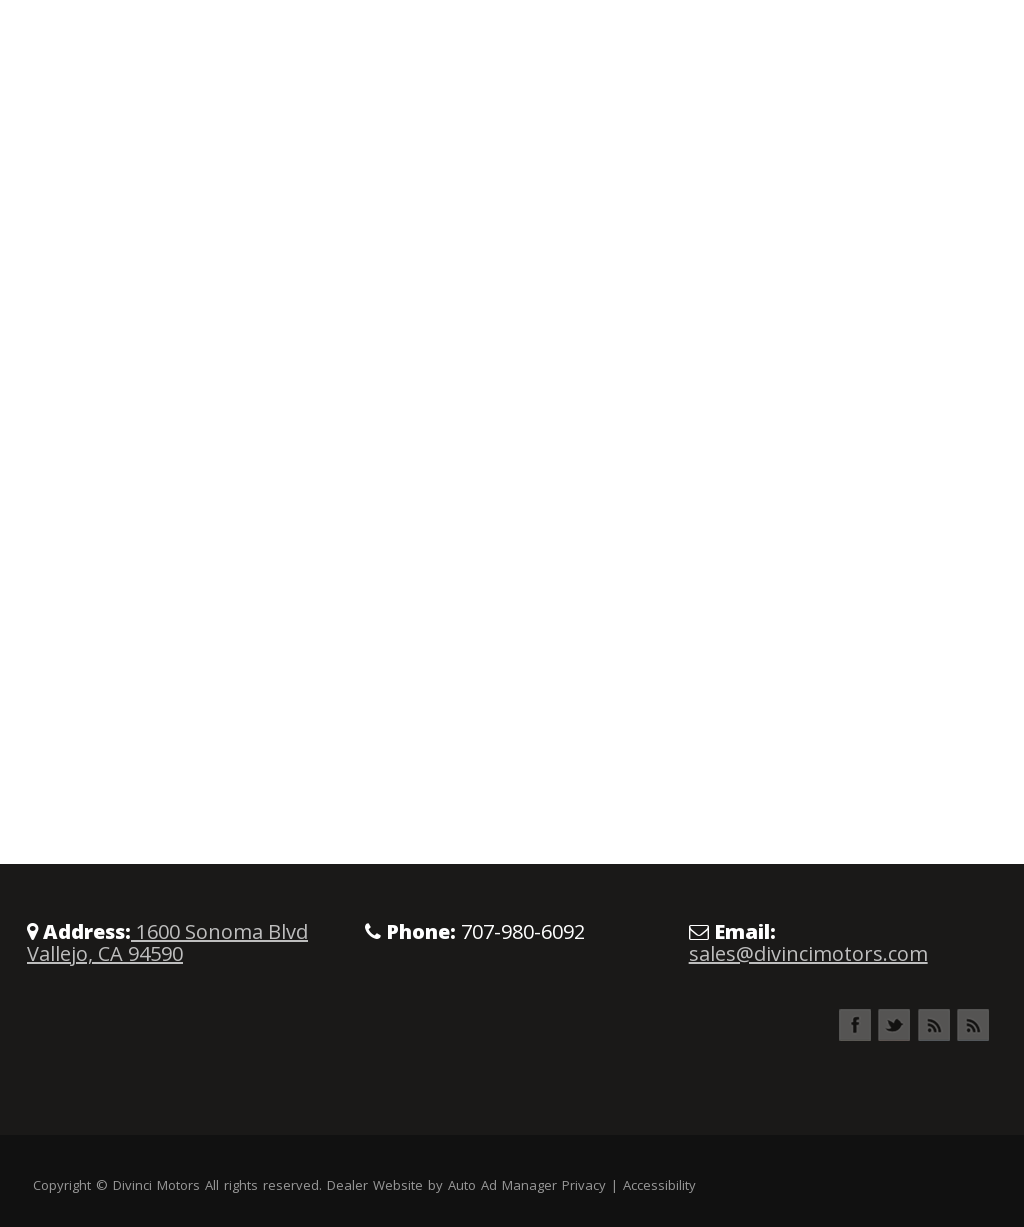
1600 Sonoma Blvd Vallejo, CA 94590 (167, 942)
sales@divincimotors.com (808, 953)
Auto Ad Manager (502, 1185)
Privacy (584, 1185)
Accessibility (659, 1185)
